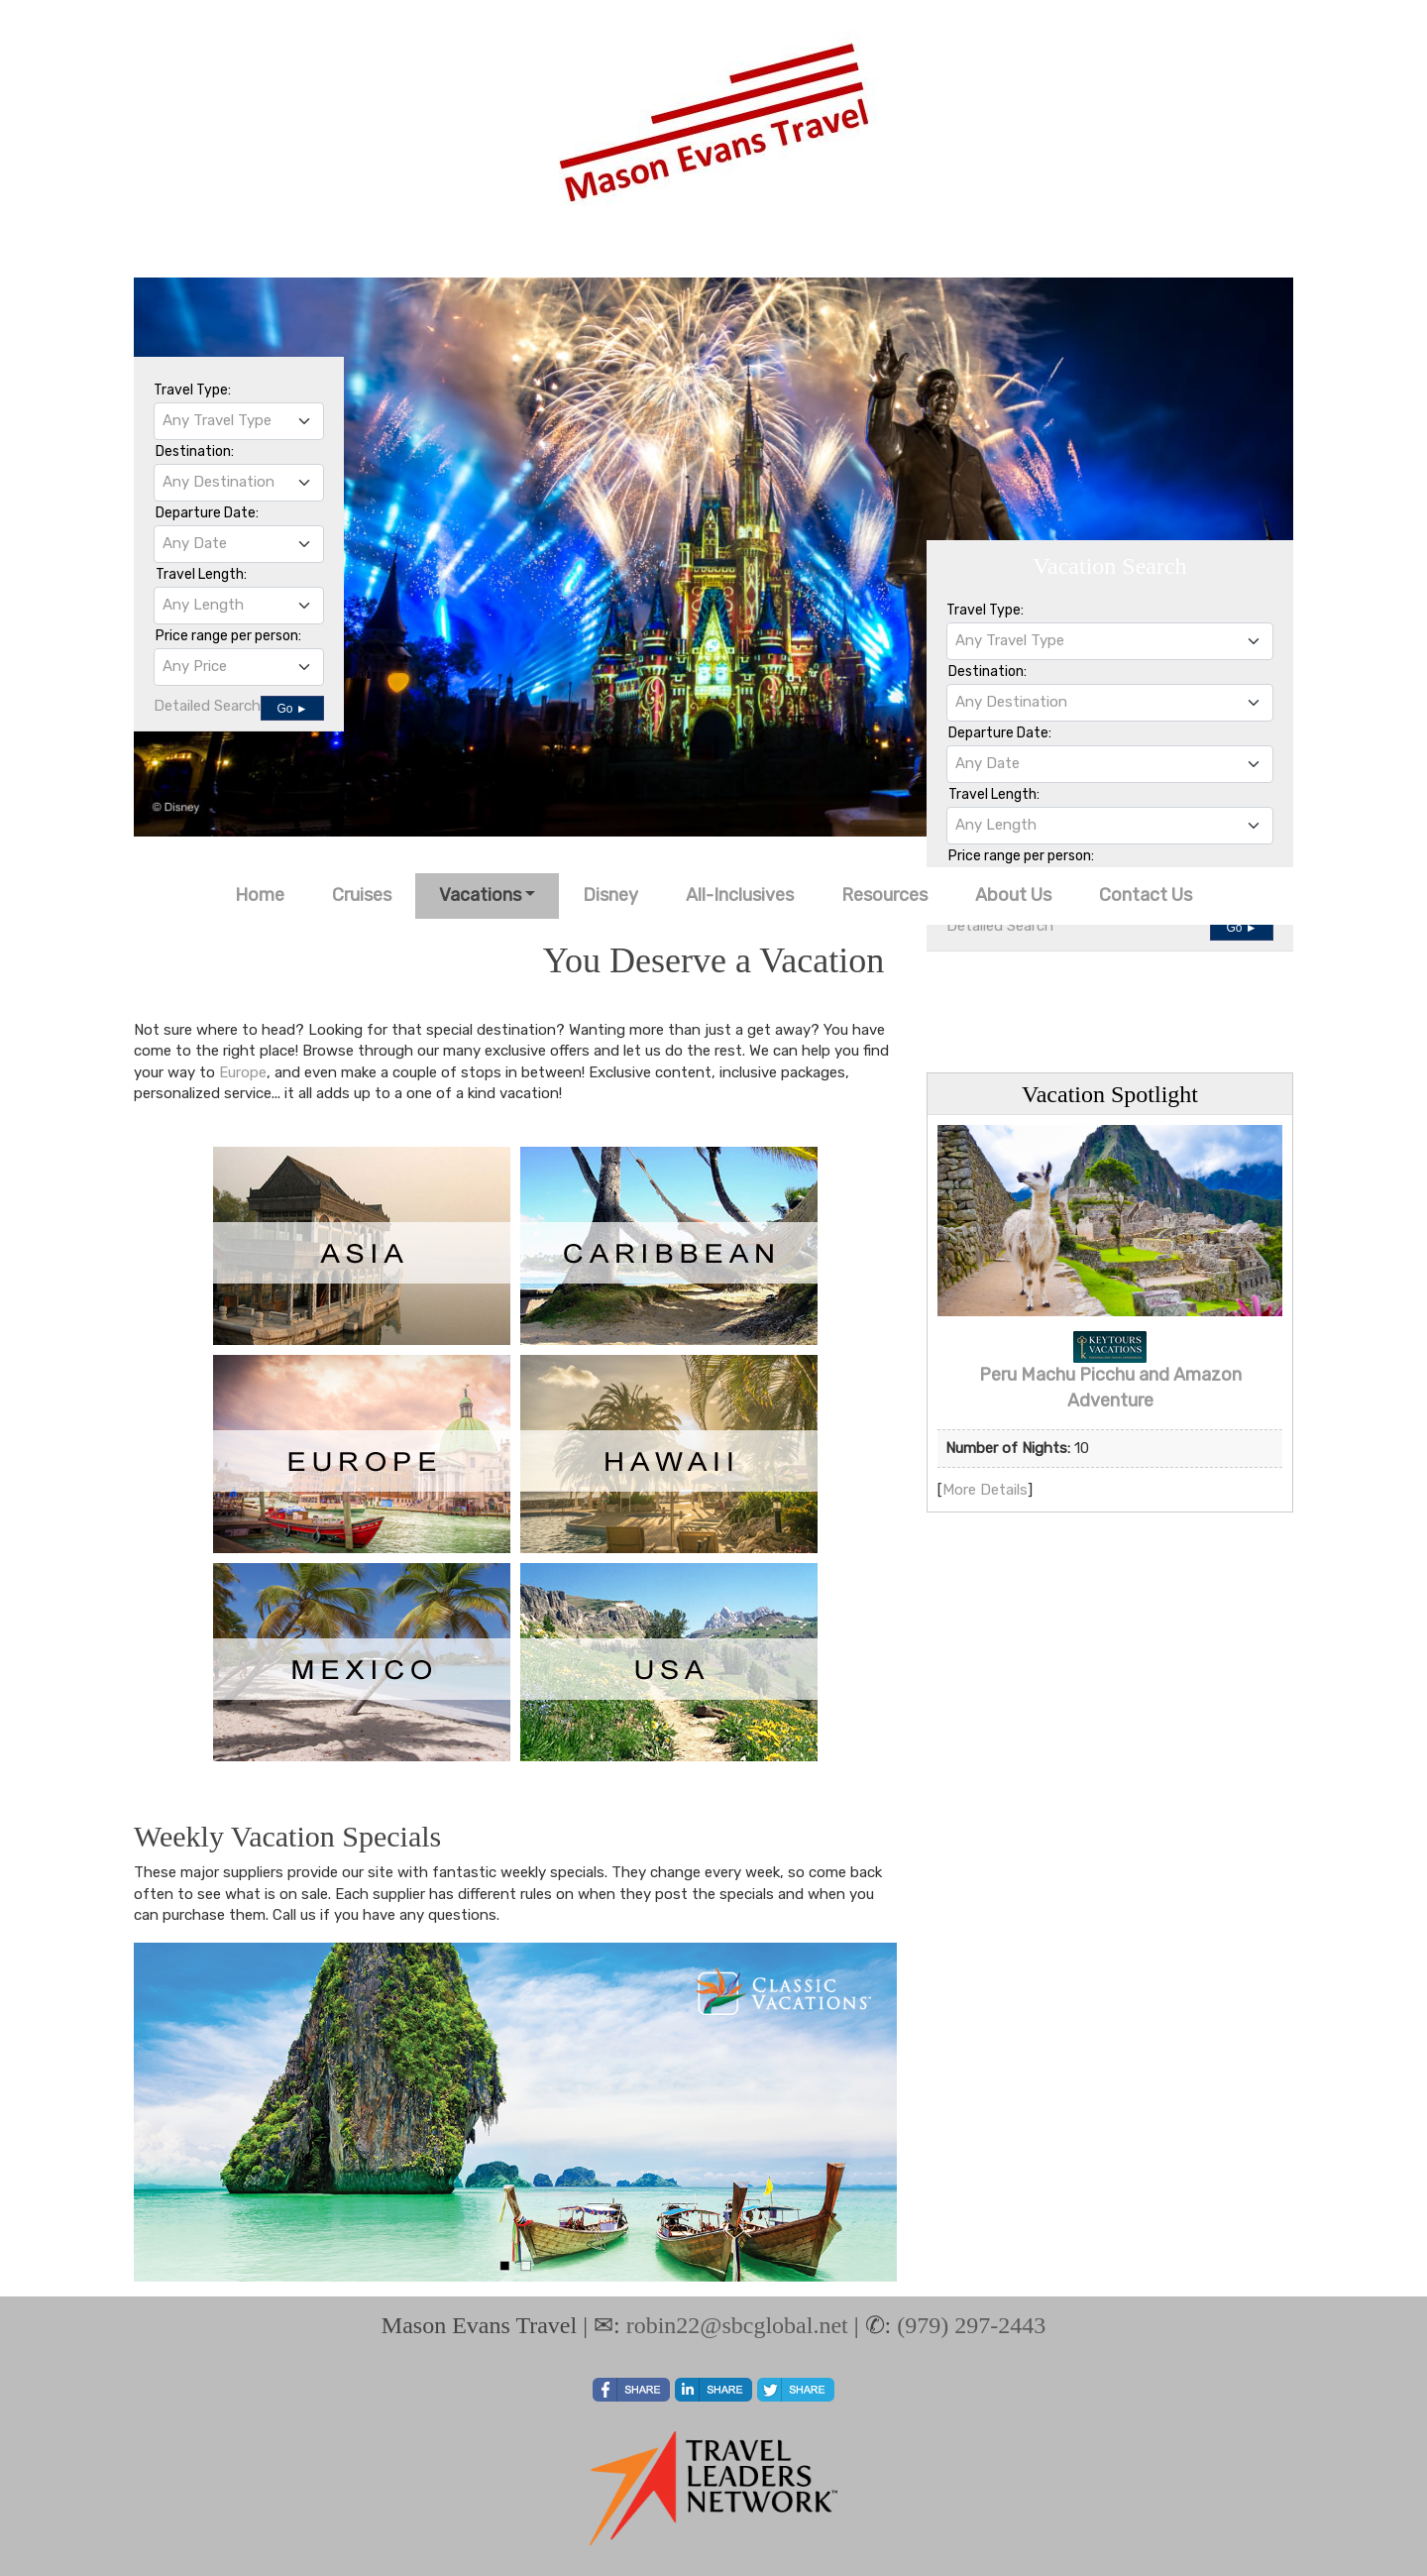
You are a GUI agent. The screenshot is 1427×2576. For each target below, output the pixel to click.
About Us (1013, 895)
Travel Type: (192, 390)
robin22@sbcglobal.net (737, 2325)
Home (259, 895)
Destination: (195, 451)
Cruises (361, 895)
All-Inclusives (740, 895)
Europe (243, 1072)
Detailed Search (207, 706)
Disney (610, 895)
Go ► (291, 709)
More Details (985, 1490)
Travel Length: (201, 574)
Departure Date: (207, 512)
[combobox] (239, 421)
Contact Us (1145, 895)
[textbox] (239, 420)
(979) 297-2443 (971, 2325)
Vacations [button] (480, 895)
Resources (884, 895)
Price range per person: (228, 635)
